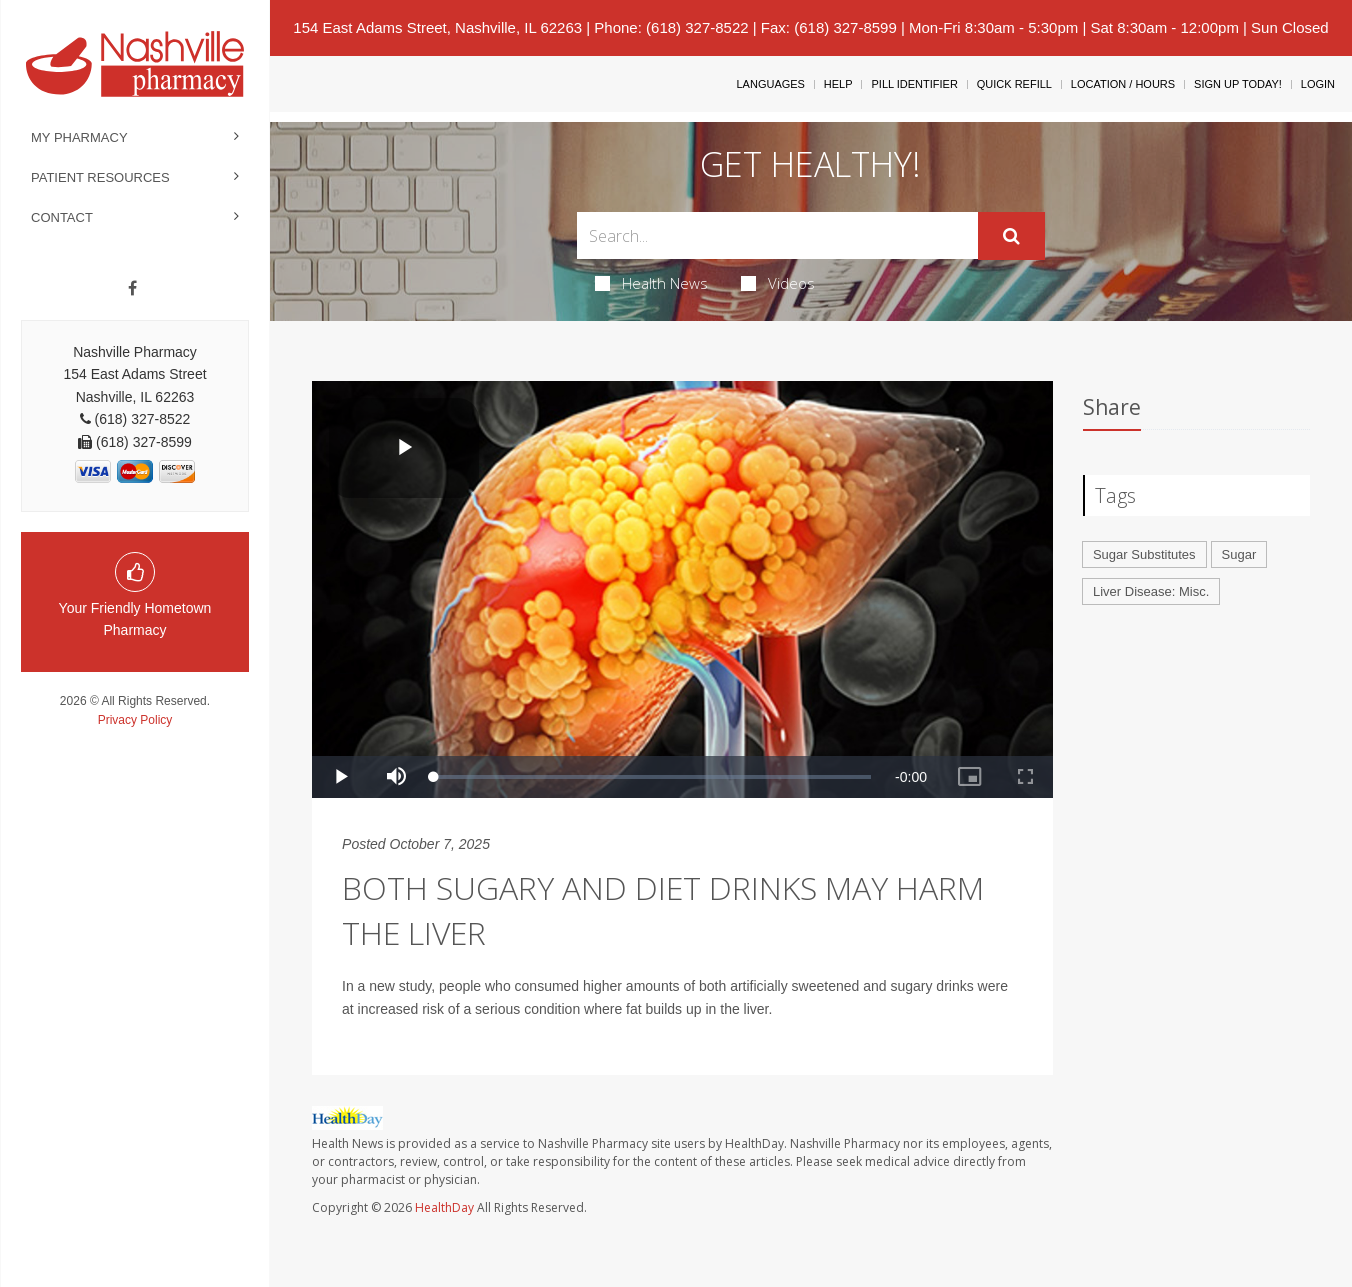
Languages (770, 84)
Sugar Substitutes (1144, 554)
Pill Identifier (914, 84)
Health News (651, 283)
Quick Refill (1014, 84)
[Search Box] (778, 235)
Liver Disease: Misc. (1151, 591)
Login (1318, 84)
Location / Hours (1123, 84)
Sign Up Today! (1238, 84)
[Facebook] (132, 289)
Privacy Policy (135, 720)
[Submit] (1011, 236)
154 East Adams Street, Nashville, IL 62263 (437, 27)
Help (838, 84)
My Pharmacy (79, 137)
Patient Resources (100, 177)
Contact (62, 217)
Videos (778, 283)
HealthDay (444, 1207)
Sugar (1239, 554)
